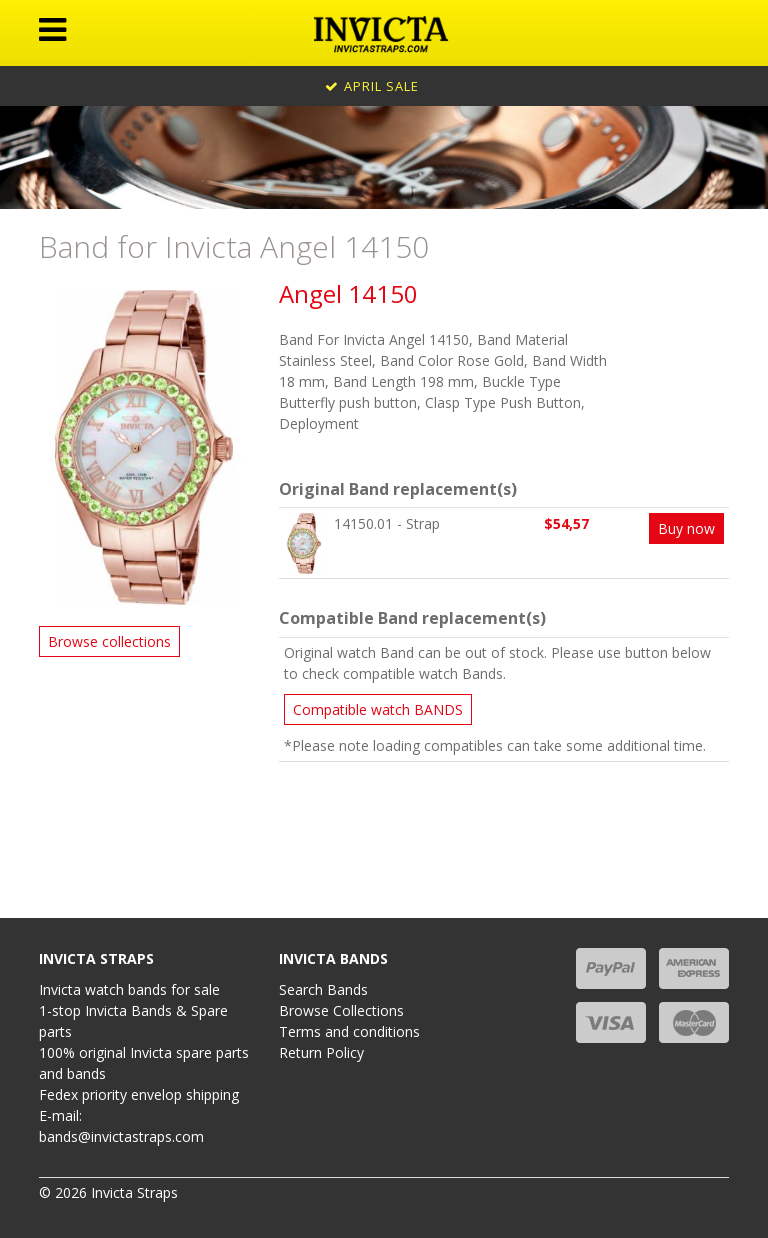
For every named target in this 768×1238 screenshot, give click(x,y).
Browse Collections (341, 1010)
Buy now (686, 528)
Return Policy (321, 1052)
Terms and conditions (349, 1031)
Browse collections (109, 641)
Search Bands (323, 989)
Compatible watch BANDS (378, 709)
